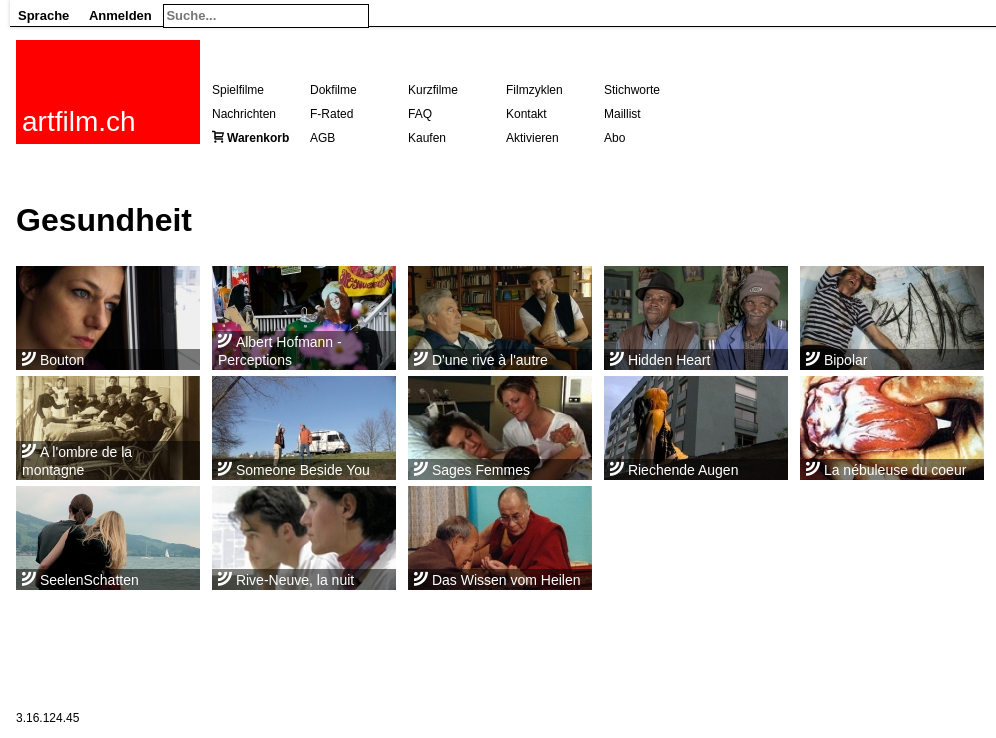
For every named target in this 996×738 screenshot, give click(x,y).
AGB (322, 138)
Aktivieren (532, 138)
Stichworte (632, 90)
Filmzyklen (534, 90)
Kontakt (526, 114)
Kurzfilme (433, 90)
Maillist (622, 114)
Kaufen (427, 138)
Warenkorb (258, 138)
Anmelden (120, 15)
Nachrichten (244, 114)
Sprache (43, 15)
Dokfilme (333, 90)
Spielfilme (238, 90)
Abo (614, 138)
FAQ (420, 114)
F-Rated (331, 114)
